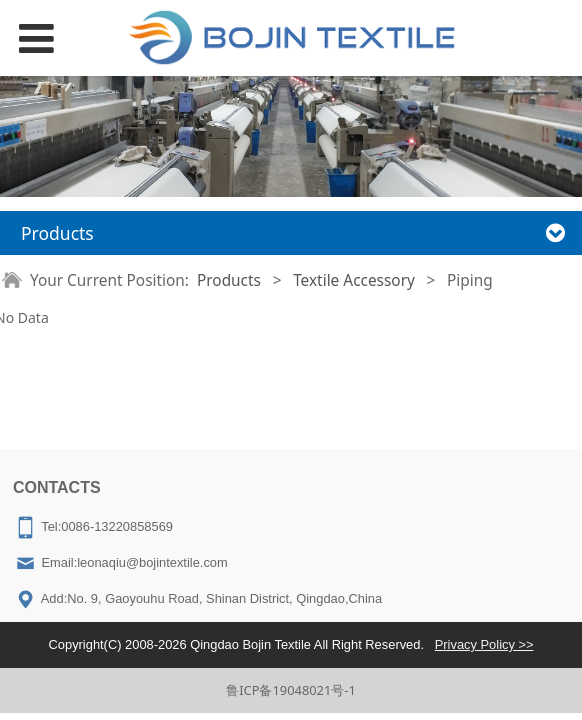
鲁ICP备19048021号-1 (291, 690)
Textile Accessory (354, 280)
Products (229, 280)
